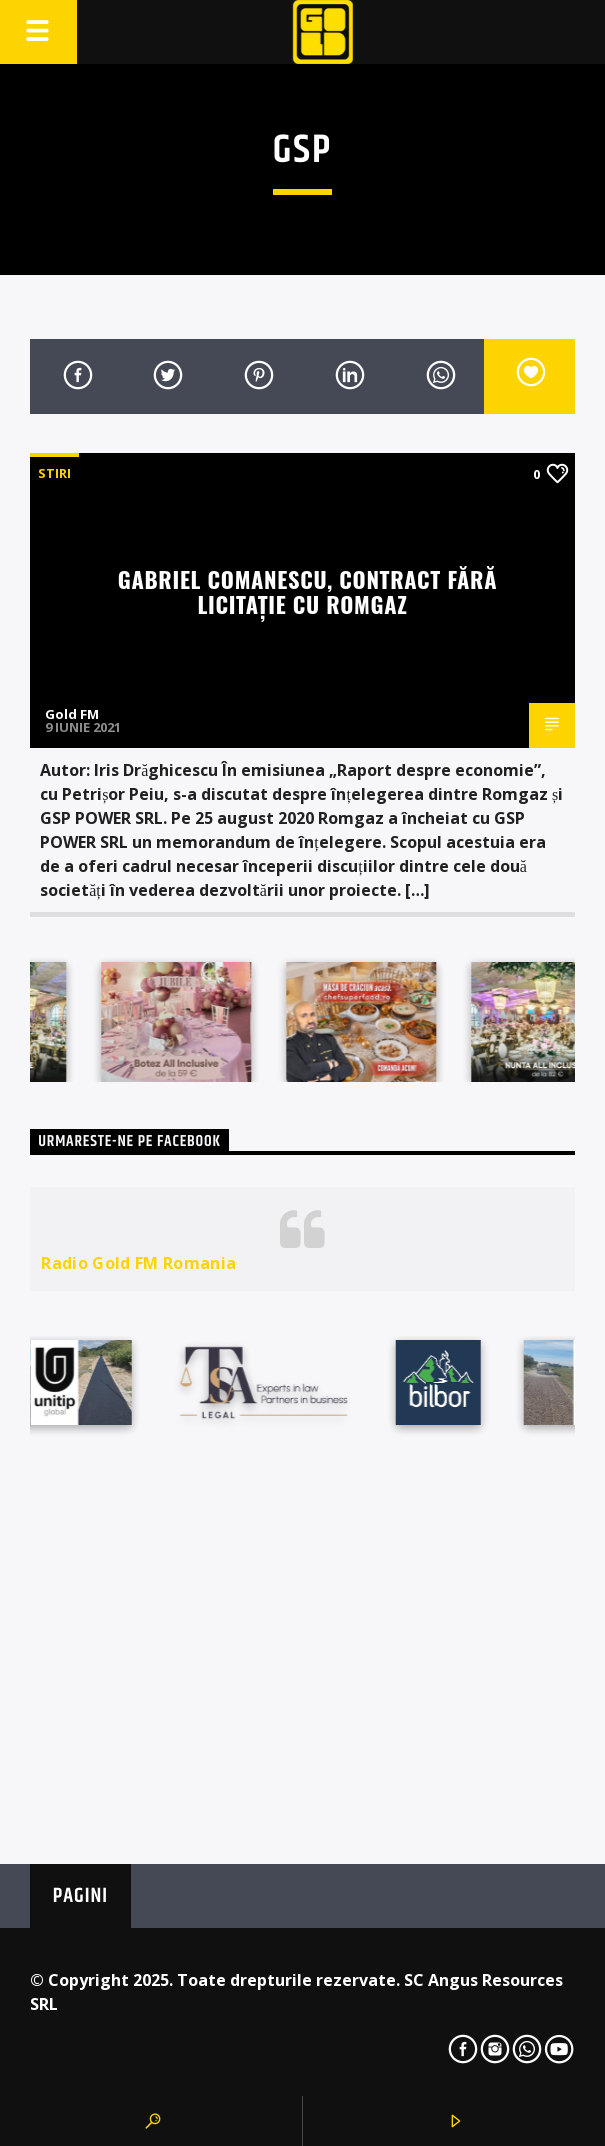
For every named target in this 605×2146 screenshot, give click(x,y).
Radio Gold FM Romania (138, 1263)
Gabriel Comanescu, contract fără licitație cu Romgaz (307, 591)
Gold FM (72, 714)
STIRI (54, 473)
